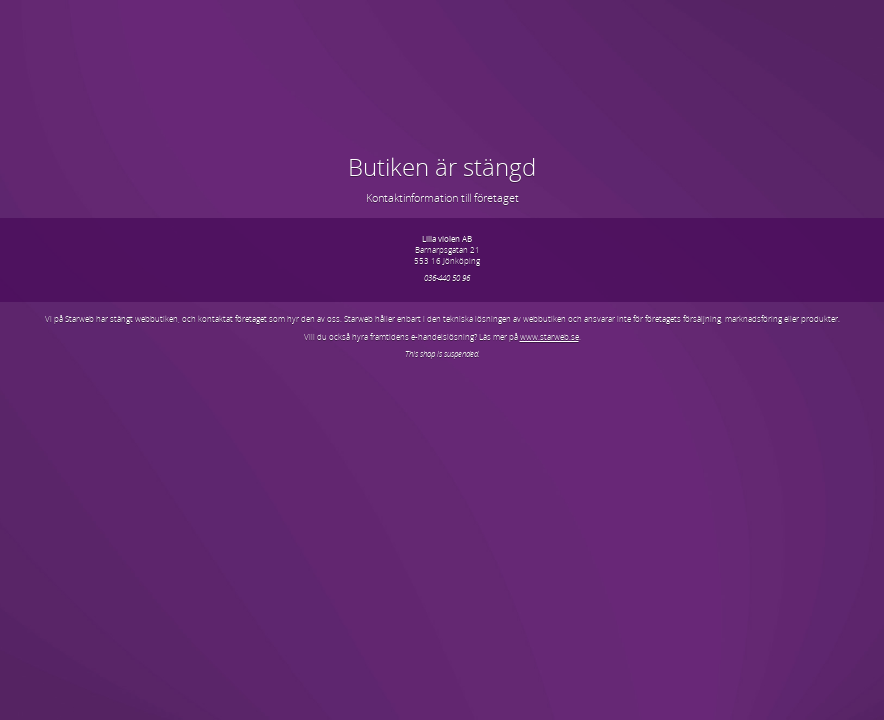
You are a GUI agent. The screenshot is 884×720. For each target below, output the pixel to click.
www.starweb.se (549, 336)
